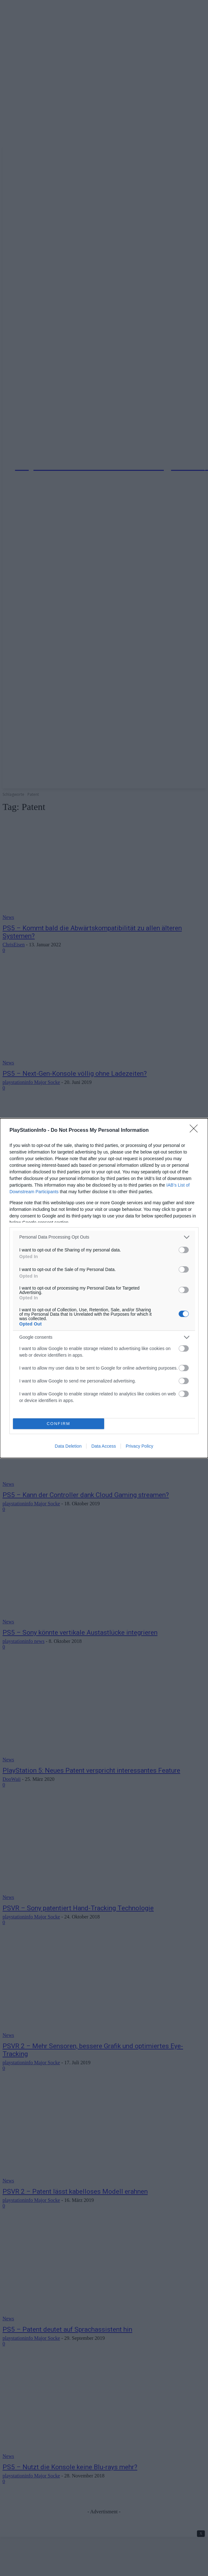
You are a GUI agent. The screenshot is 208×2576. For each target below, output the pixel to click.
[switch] (184, 1250)
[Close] (196, 1131)
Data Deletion (68, 1446)
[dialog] (104, 1288)
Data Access (103, 1446)
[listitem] (104, 1237)
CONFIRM (58, 1423)
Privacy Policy (139, 1446)
